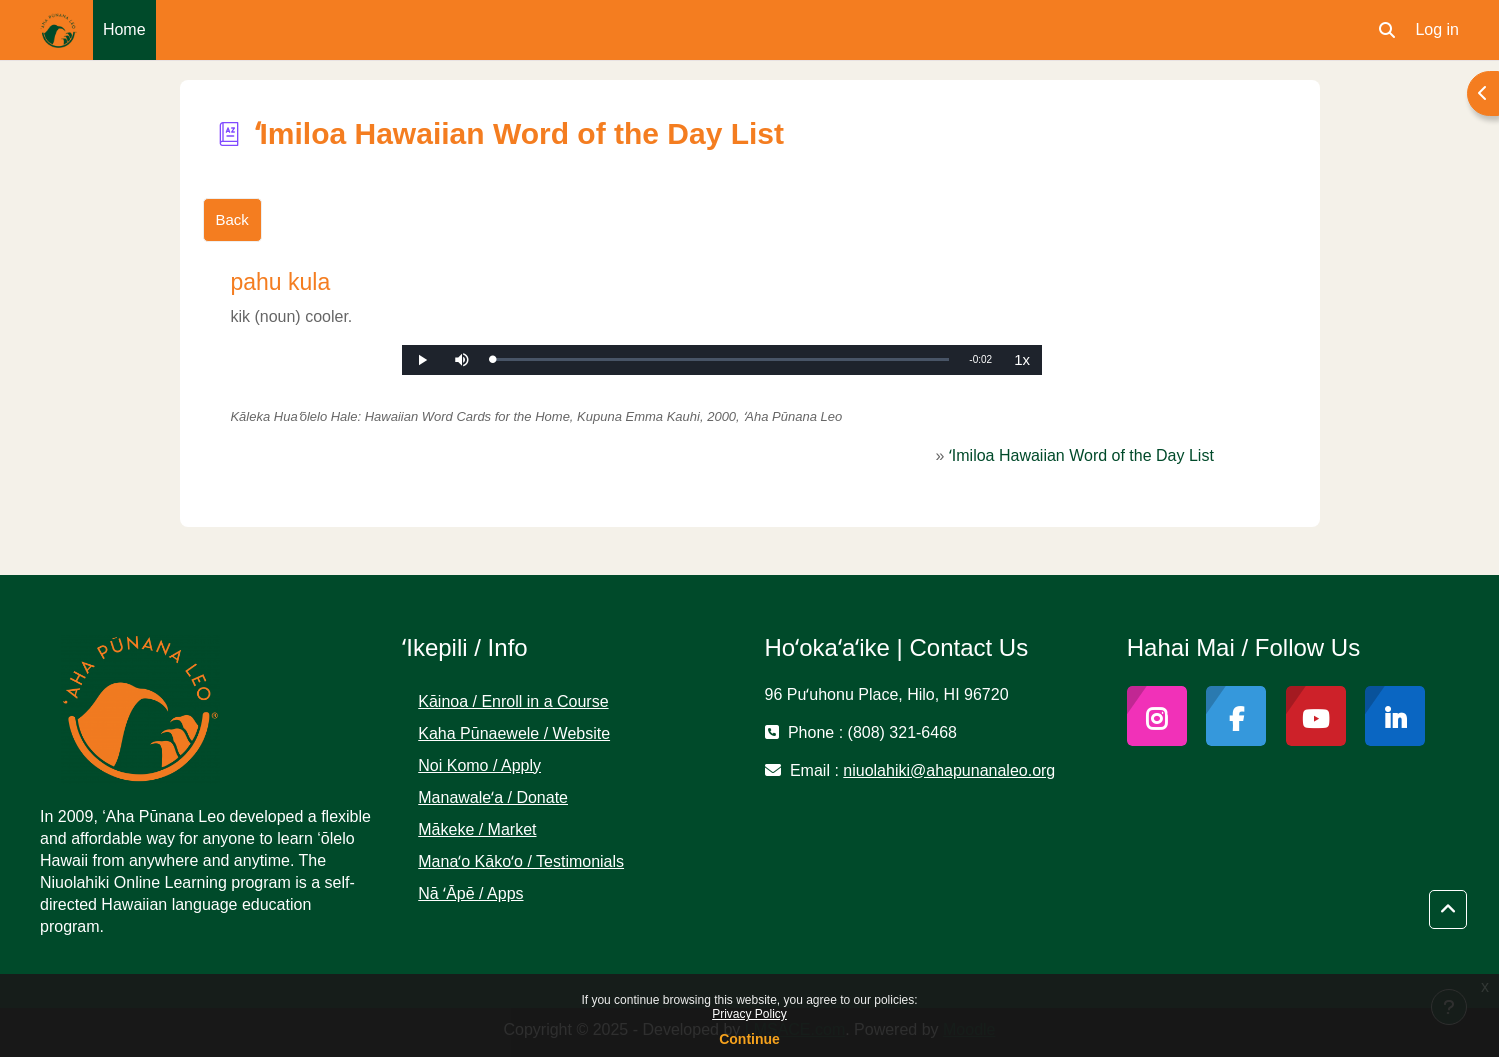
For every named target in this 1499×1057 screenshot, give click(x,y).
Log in (1437, 29)
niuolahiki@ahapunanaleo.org (949, 770)
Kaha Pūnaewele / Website (514, 733)
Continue (749, 1039)
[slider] (720, 359)
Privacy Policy (749, 1014)
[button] (1387, 30)
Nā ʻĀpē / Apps (470, 893)
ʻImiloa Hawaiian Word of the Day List (1081, 455)
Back (232, 219)
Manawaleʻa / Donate (493, 797)
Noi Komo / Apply (479, 765)
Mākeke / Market (477, 829)
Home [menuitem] (124, 29)
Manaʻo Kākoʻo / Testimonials (521, 861)
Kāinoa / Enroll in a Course (513, 701)
